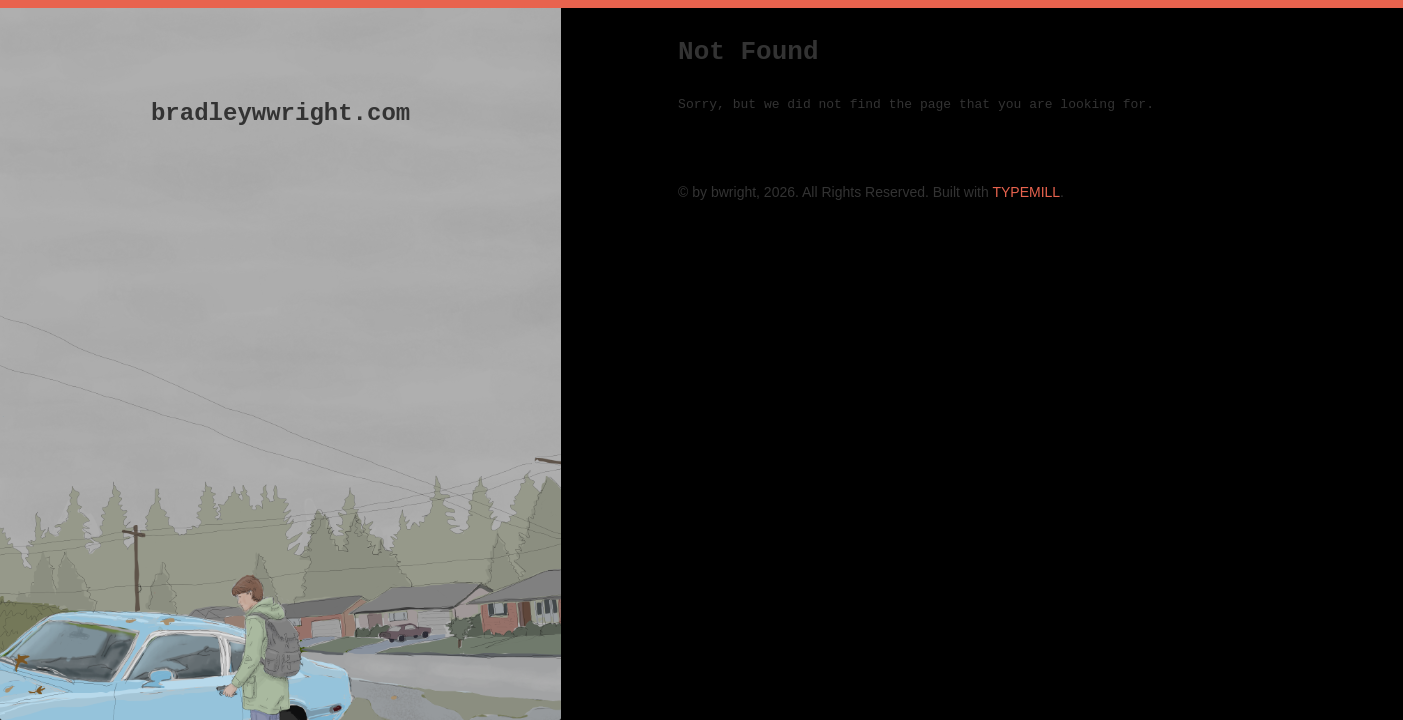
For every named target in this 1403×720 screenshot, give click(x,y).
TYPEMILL (1026, 192)
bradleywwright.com (280, 113)
